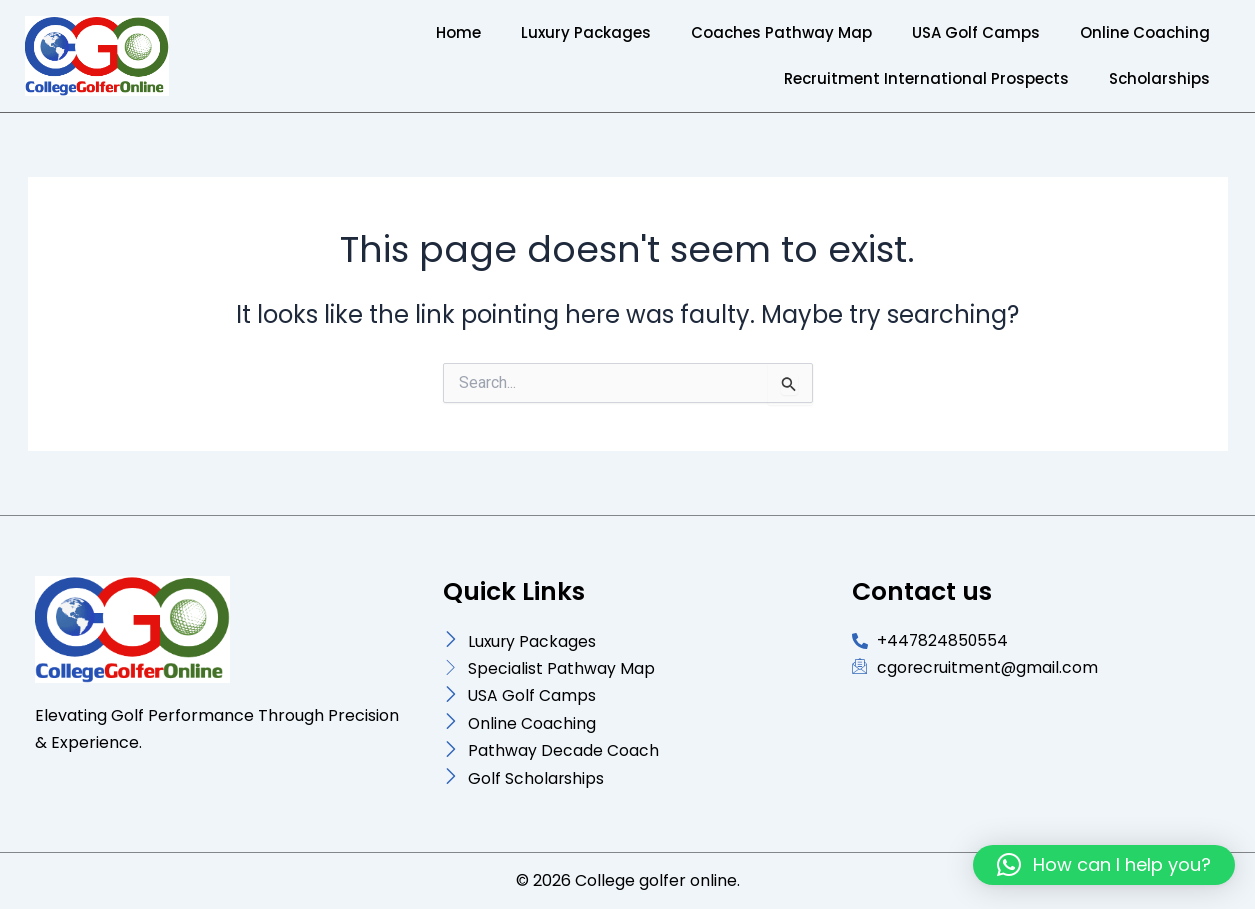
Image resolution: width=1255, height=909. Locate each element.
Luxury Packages (586, 32)
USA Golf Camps (976, 32)
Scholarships (1159, 78)
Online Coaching (1145, 32)
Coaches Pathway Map (781, 32)
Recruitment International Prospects (926, 78)
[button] (1104, 865)
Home (458, 32)
